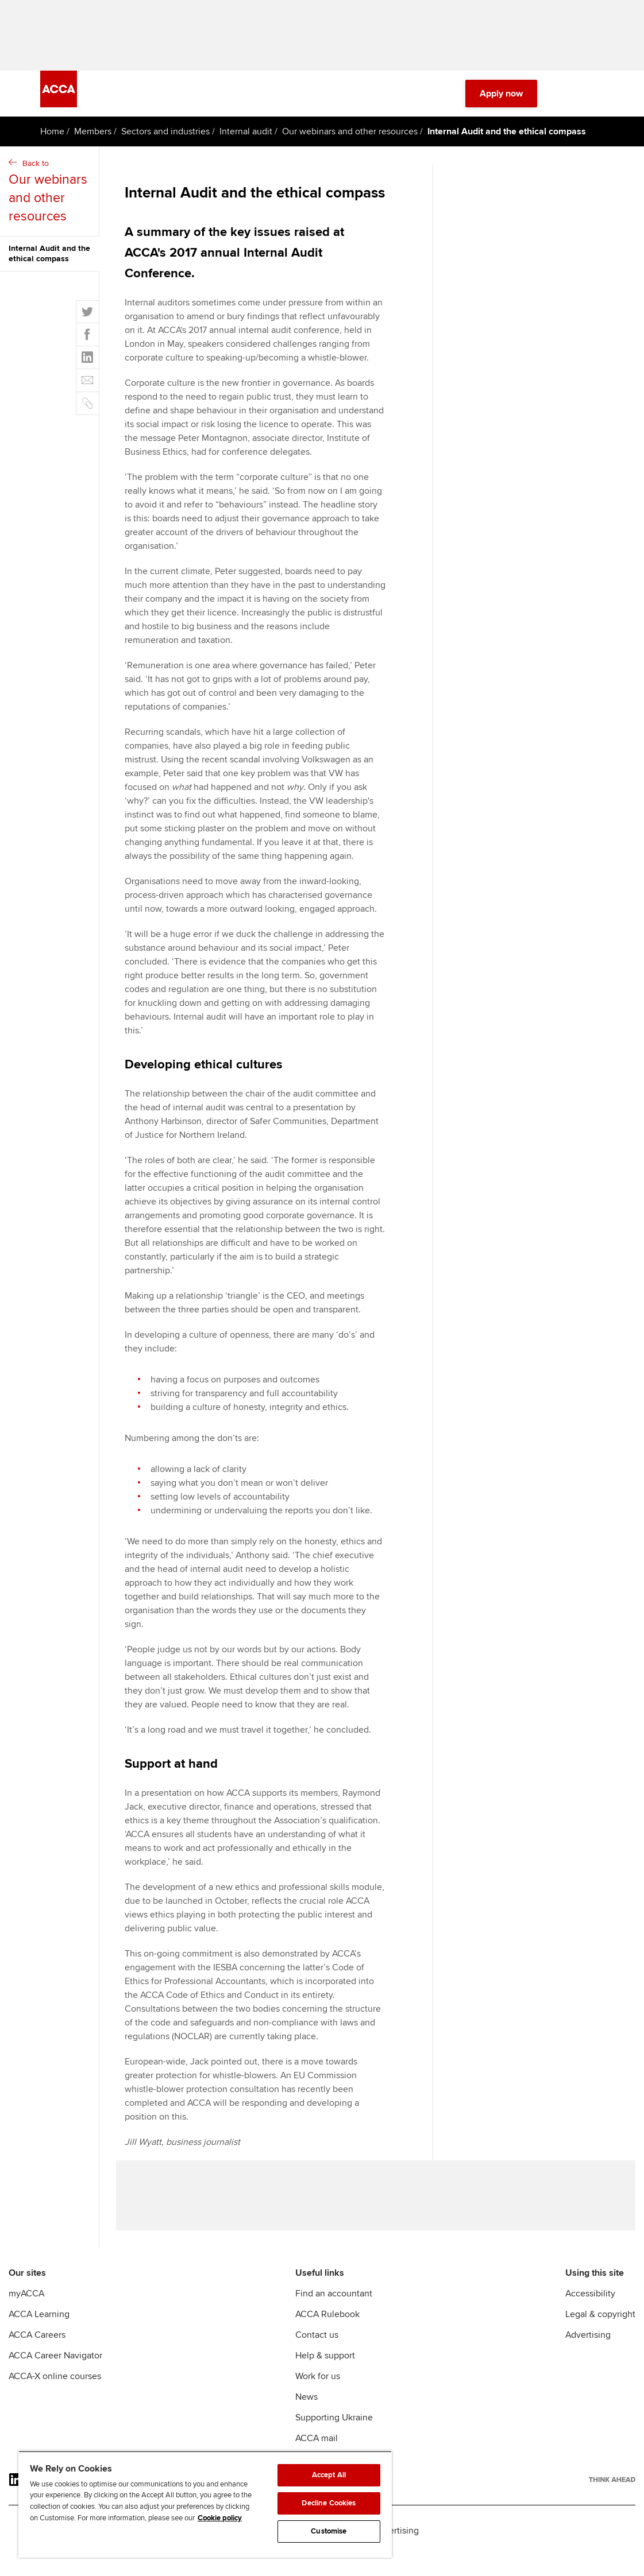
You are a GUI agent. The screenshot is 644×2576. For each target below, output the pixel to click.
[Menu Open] (597, 103)
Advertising (588, 2355)
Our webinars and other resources (350, 141)
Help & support (325, 2375)
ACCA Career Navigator (55, 2375)
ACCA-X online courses (55, 2396)
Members (92, 141)
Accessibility (590, 2313)
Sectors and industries (165, 141)
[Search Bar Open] (565, 103)
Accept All (329, 2475)
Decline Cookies (329, 2503)
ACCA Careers (37, 2355)
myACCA (26, 2313)
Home (52, 141)
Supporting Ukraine (334, 2437)
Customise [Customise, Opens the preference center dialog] (328, 2531)
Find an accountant (333, 2313)
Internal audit (245, 141)
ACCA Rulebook (327, 2334)
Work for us (317, 2396)
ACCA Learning (39, 2334)
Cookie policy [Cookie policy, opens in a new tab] (220, 2518)
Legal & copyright (600, 2334)
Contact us (316, 2355)
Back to (51, 201)
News (306, 2417)
